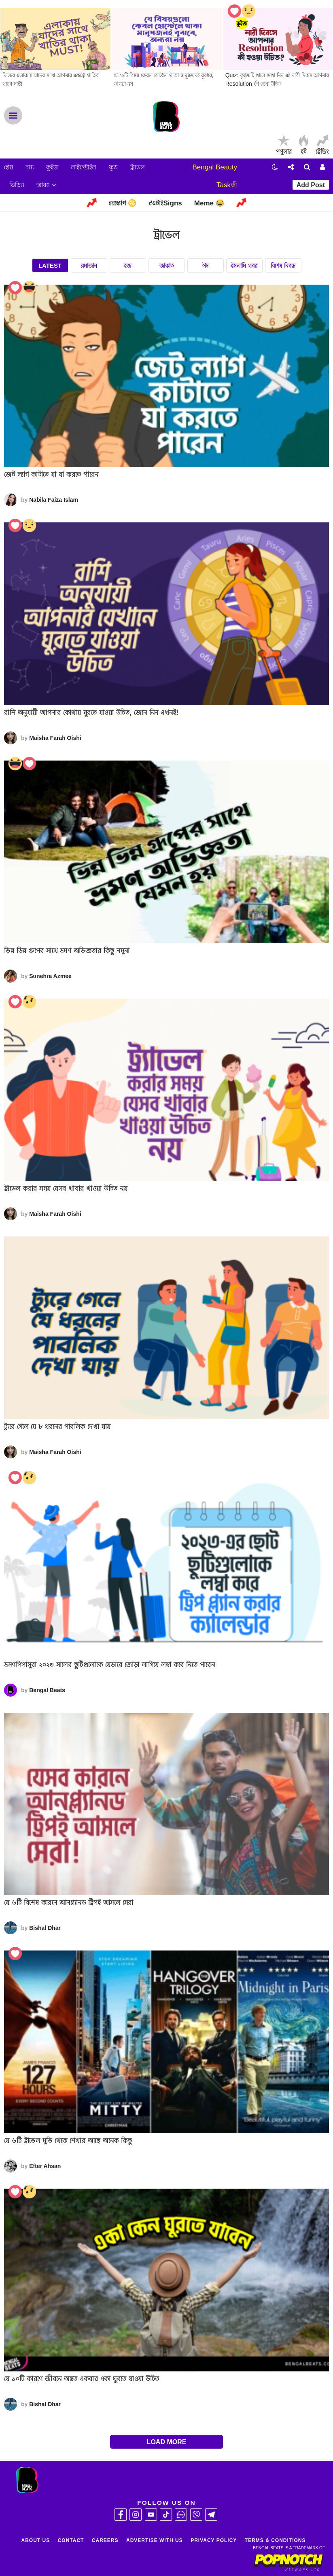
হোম (8, 167)
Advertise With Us (154, 2540)
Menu (13, 115)
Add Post (311, 185)
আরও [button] (46, 185)
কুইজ (52, 167)
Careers (105, 2540)
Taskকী (226, 185)
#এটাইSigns (165, 203)
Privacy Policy (214, 2540)
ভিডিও (16, 185)
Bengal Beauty (214, 167)
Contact (71, 2540)
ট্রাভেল (137, 167)
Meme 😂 (209, 203)
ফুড (113, 167)
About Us (35, 2540)
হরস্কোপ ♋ (122, 203)
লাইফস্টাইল (83, 167)
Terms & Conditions (275, 2540)
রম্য (29, 167)
